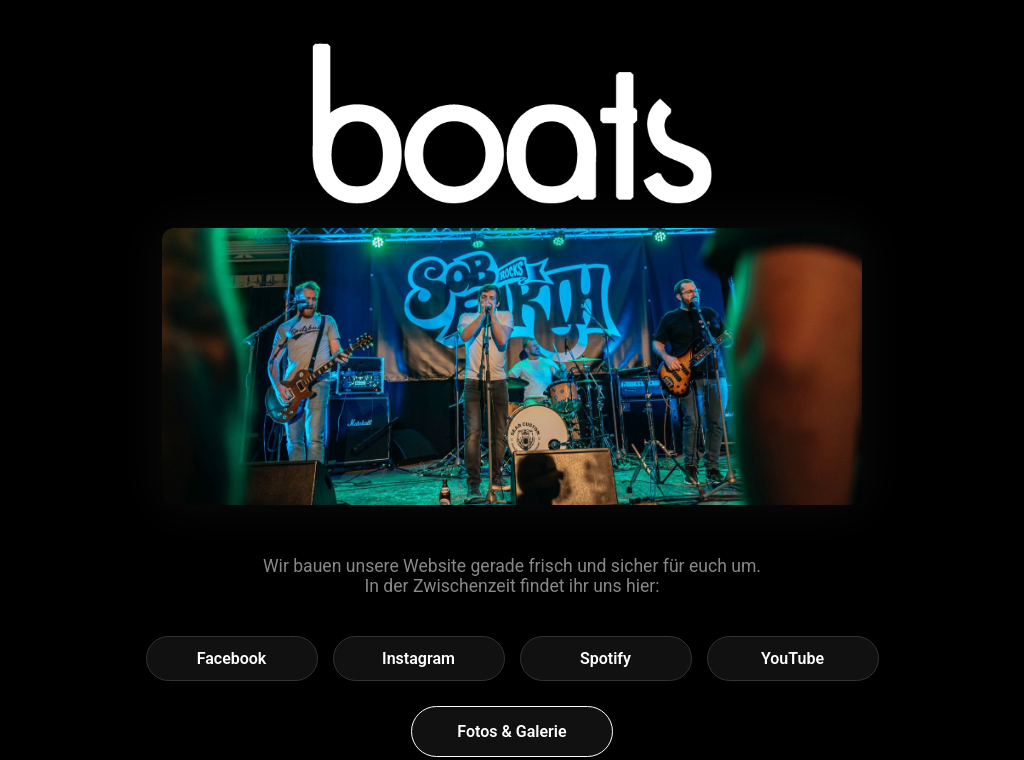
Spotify (605, 658)
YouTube (792, 658)
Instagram (418, 658)
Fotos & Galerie (511, 731)
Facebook (232, 658)
